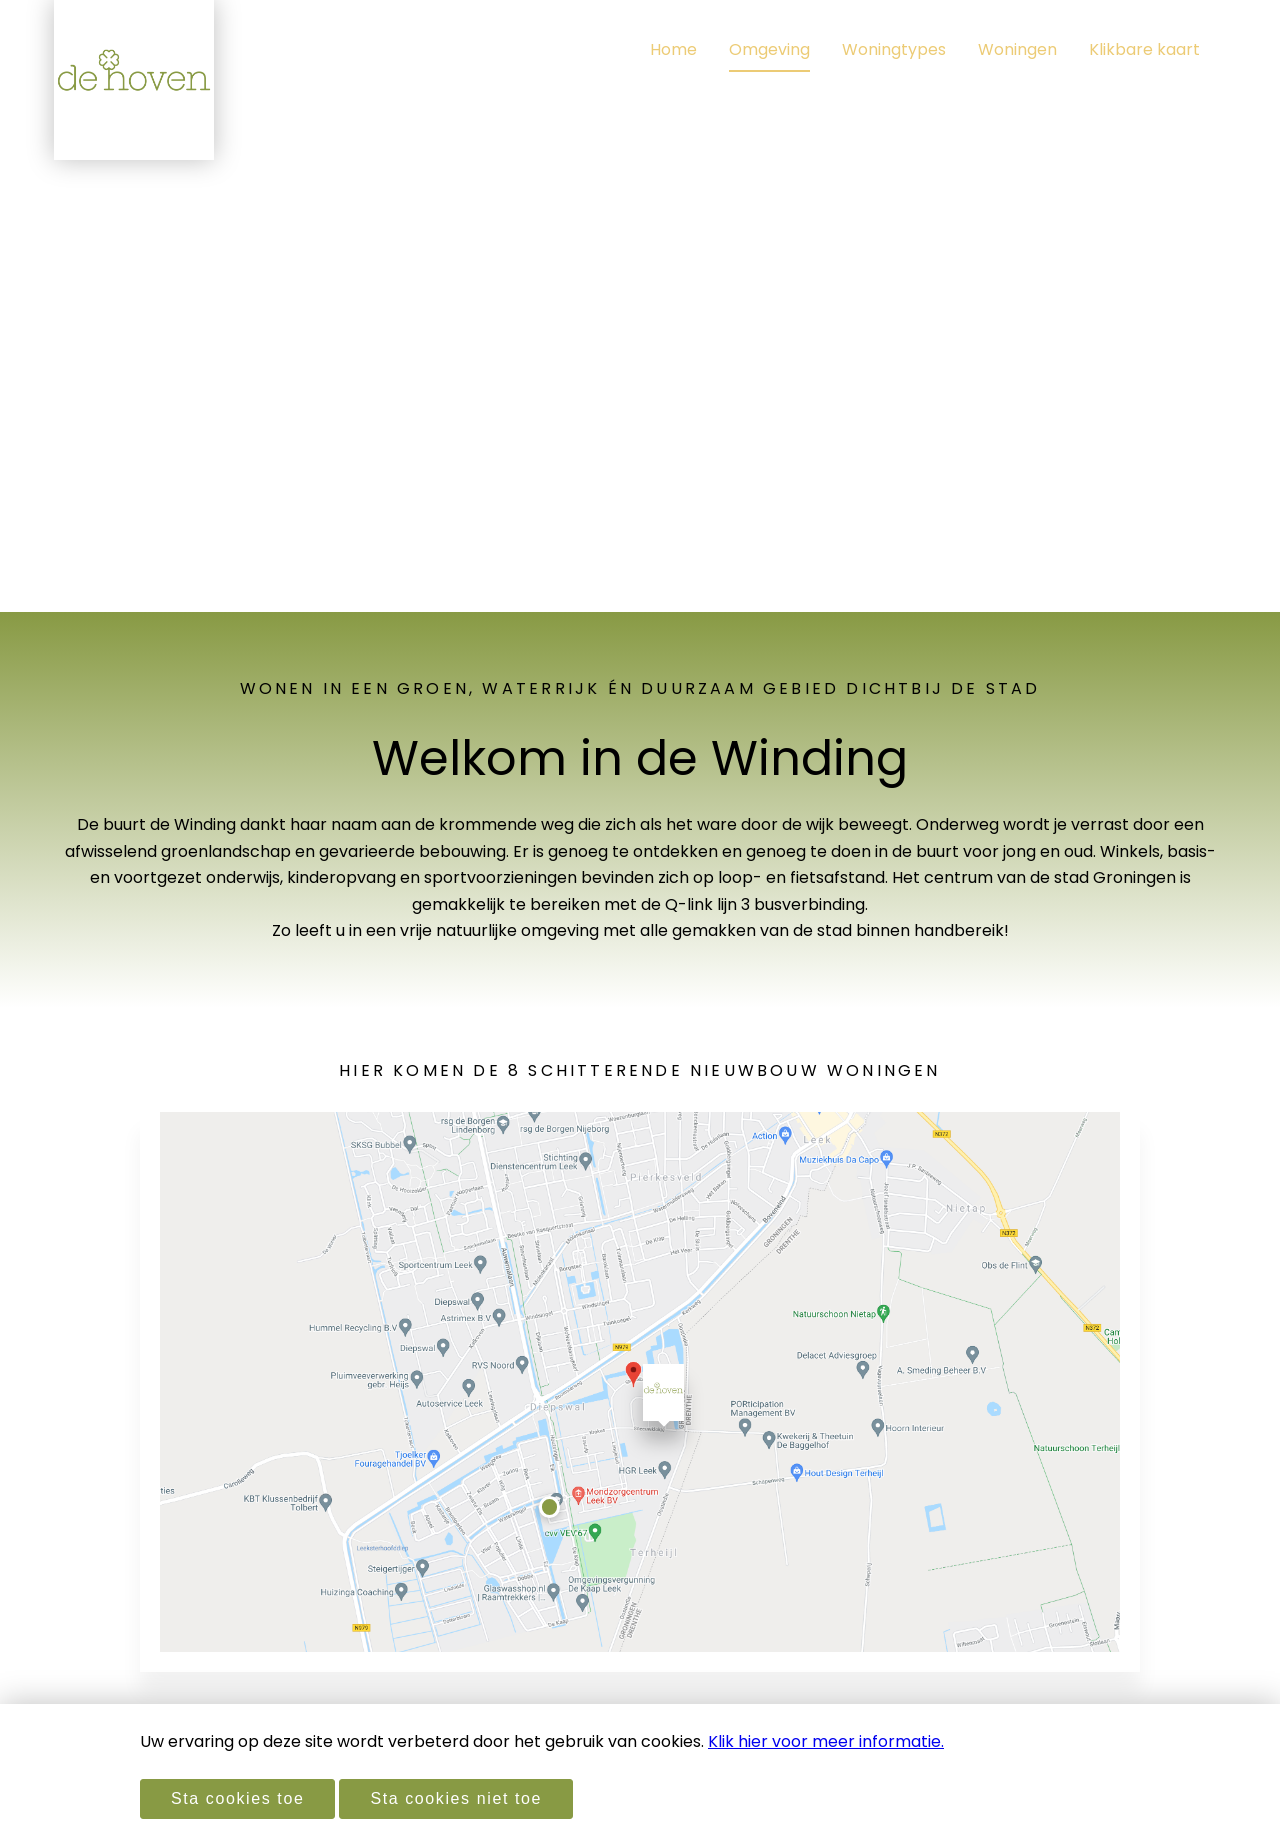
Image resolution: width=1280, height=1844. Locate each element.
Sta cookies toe (237, 1798)
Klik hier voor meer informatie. (826, 1741)
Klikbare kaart (1144, 49)
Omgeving (769, 49)
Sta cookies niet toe (456, 1798)
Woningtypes (894, 49)
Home (673, 49)
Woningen (1017, 49)
